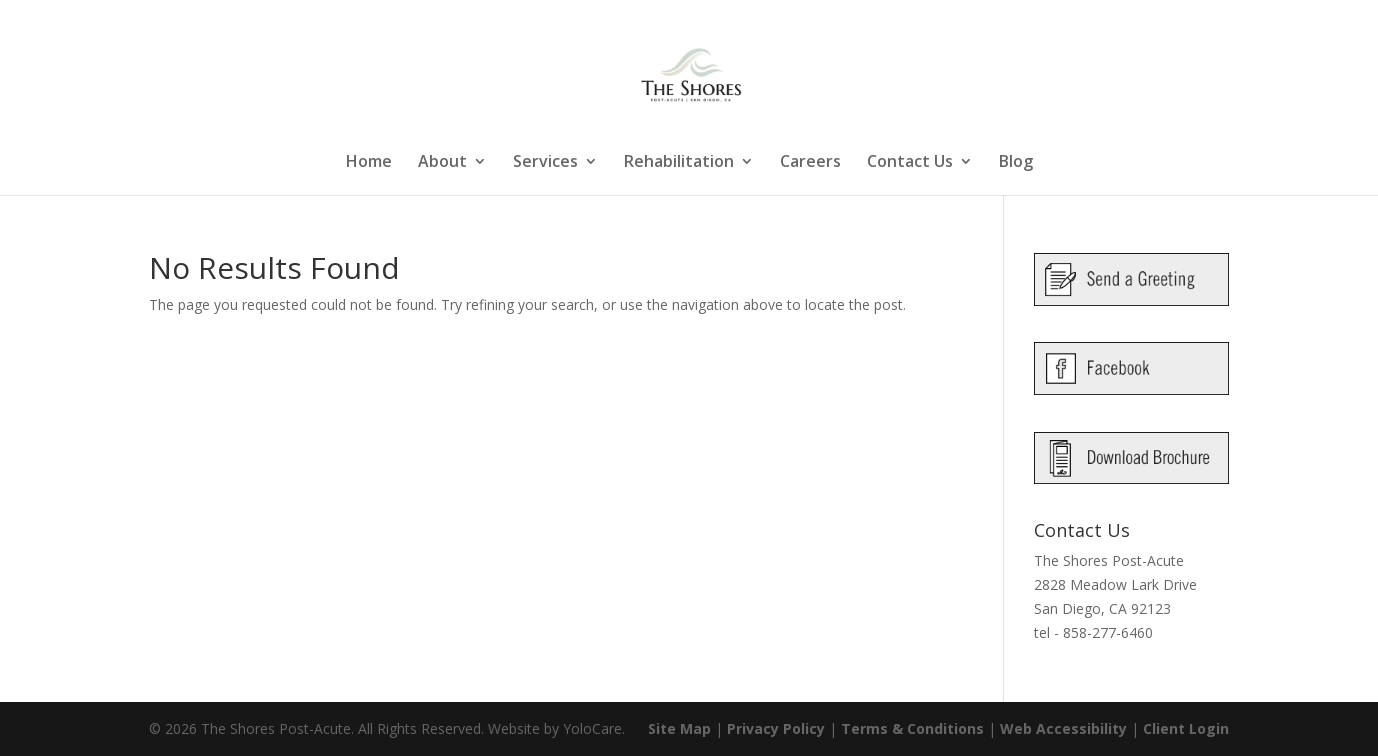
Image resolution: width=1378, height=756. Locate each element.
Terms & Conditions (912, 728)
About (442, 163)
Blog (1016, 163)
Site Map (679, 728)
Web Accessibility (1063, 728)
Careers (810, 163)
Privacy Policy (776, 728)
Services (545, 163)
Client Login (1186, 728)
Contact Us (910, 163)
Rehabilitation (679, 163)
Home (369, 163)
